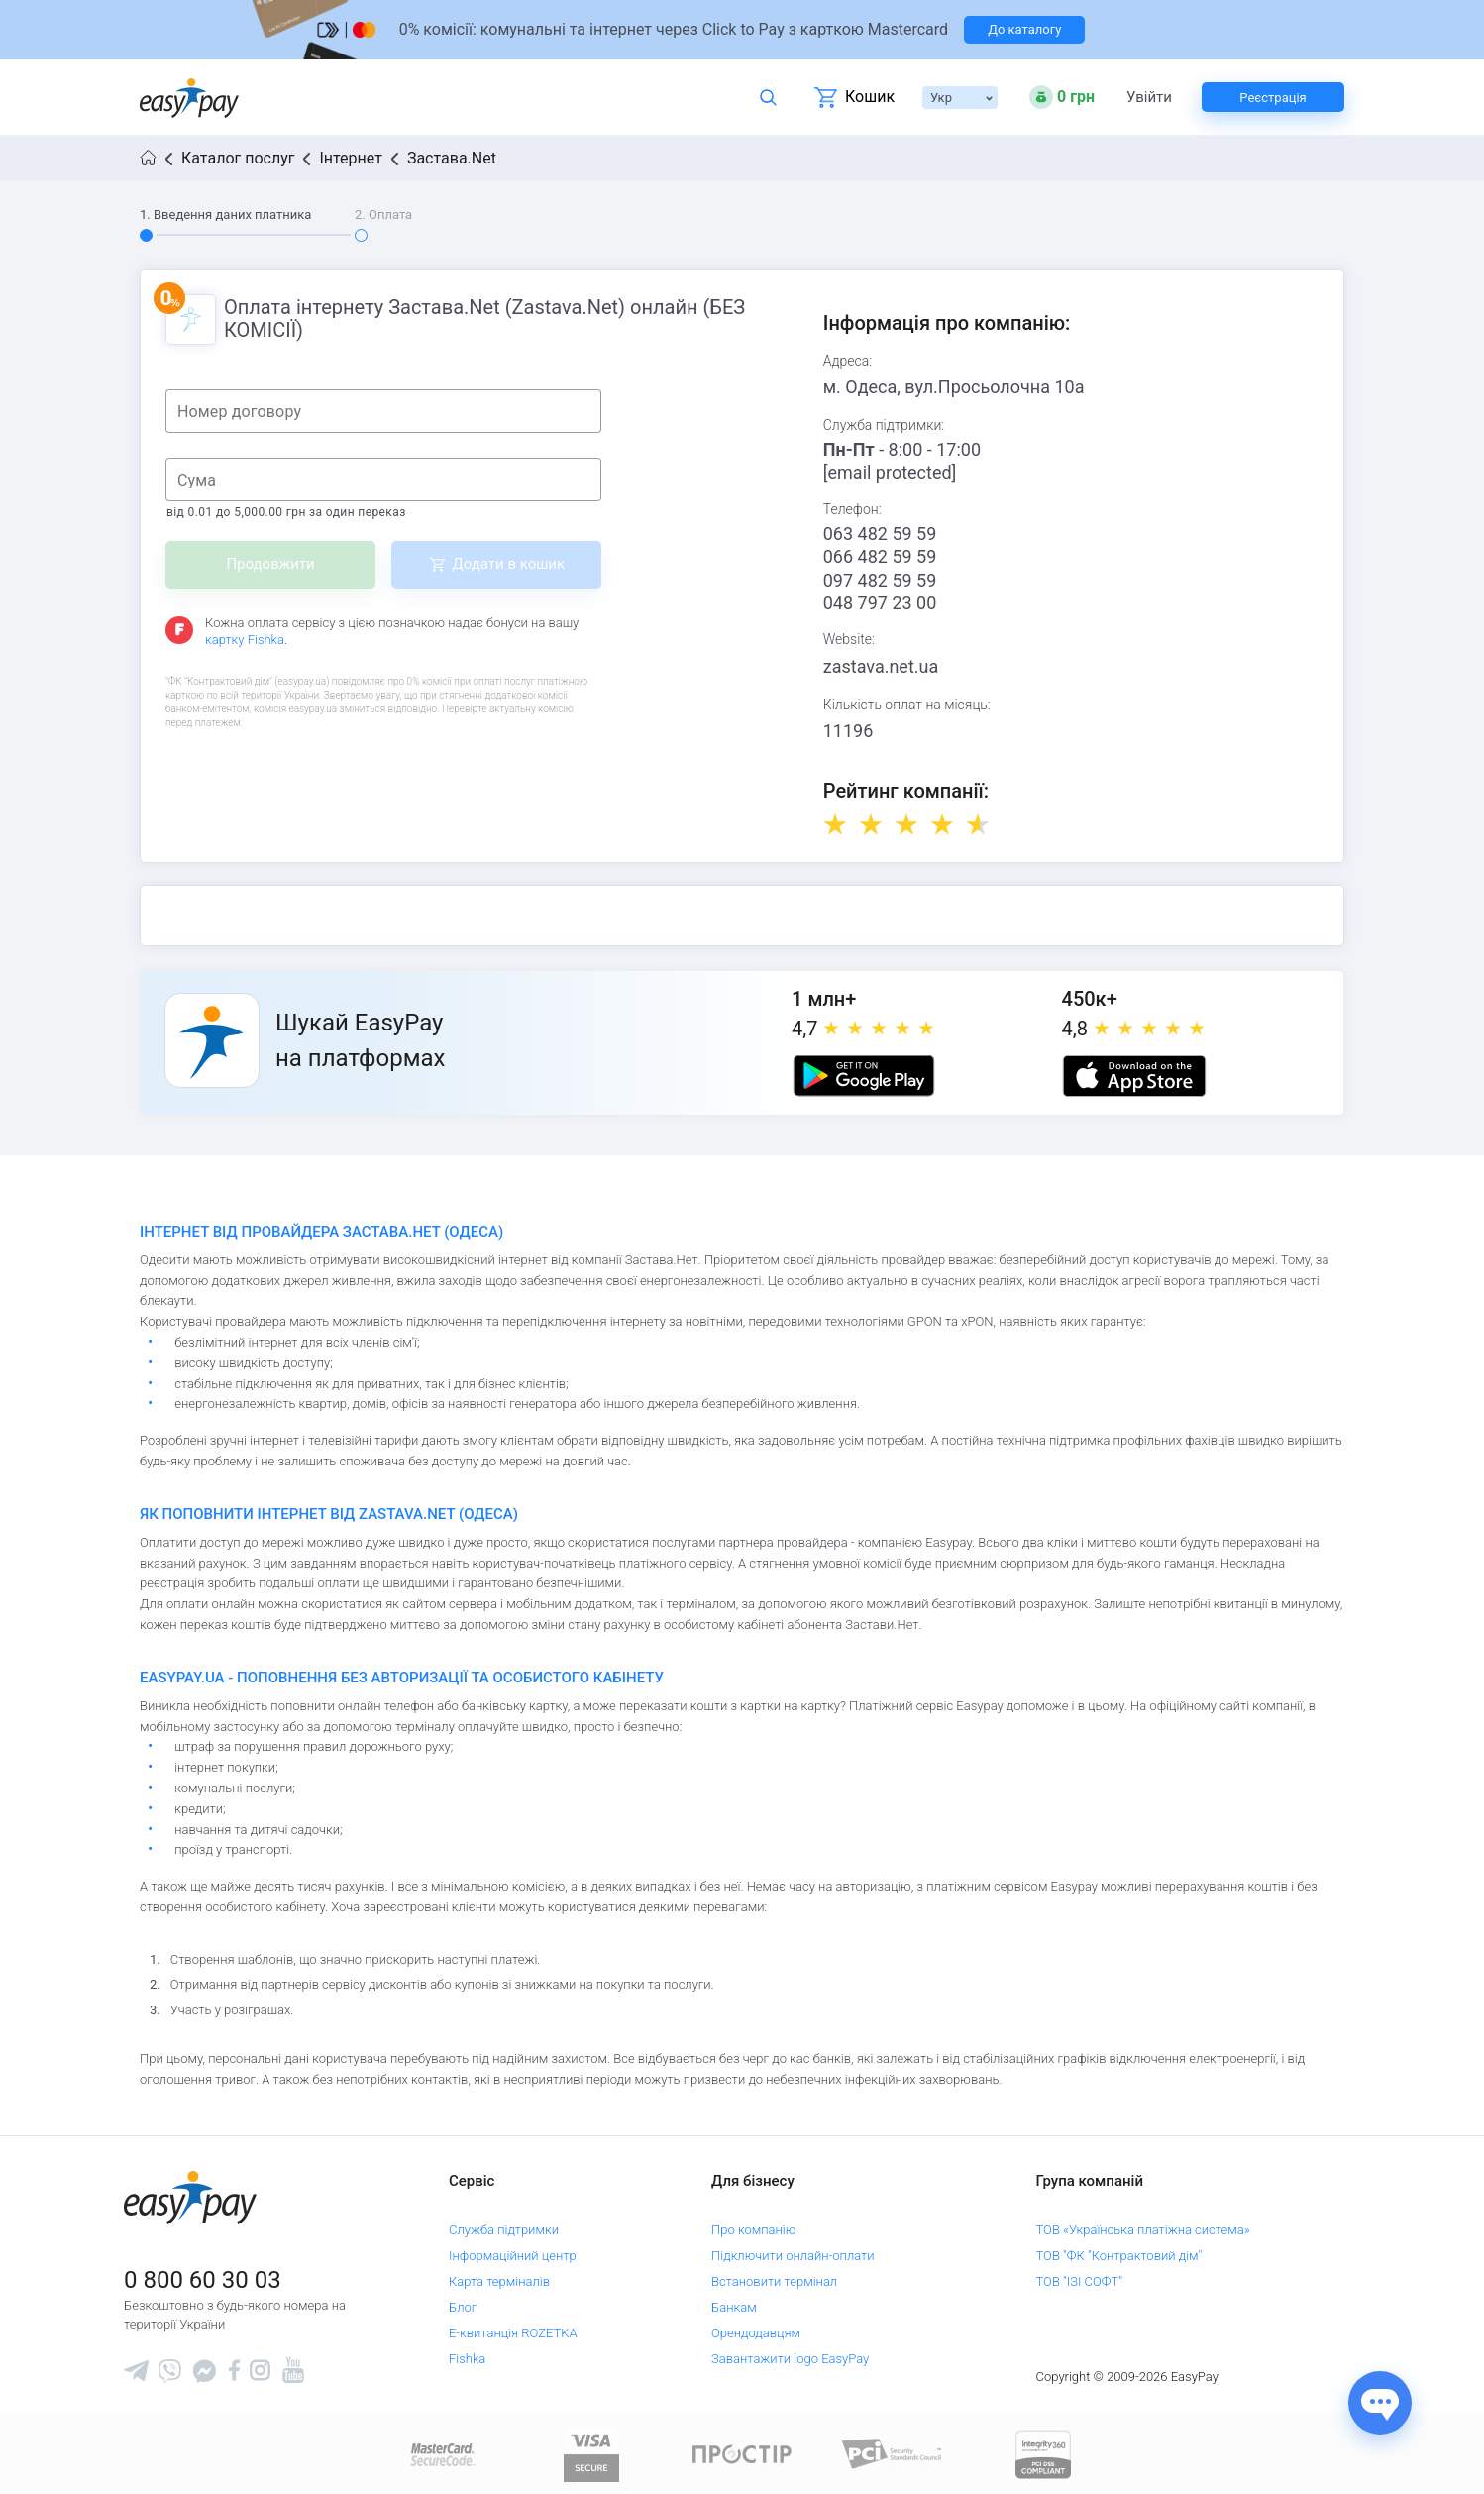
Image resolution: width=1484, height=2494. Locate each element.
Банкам (734, 2307)
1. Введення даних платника (225, 214)
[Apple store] (1134, 1076)
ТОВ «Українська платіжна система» (1143, 2230)
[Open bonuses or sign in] (1062, 97)
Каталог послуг (237, 158)
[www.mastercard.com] (441, 2452)
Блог (463, 2307)
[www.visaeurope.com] (591, 2452)
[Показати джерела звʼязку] (1380, 2403)
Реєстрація (1272, 97)
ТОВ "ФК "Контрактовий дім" (1119, 2255)
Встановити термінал (774, 2281)
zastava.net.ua (881, 666)
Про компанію (753, 2230)
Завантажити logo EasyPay (790, 2358)
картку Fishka (244, 639)
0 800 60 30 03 (202, 2280)
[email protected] (890, 472)
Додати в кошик (508, 564)
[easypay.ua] (189, 97)
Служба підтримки (504, 2230)
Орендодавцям (755, 2333)
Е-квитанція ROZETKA (513, 2333)
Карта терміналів (499, 2281)
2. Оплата (383, 214)
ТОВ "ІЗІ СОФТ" (1079, 2281)
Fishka (467, 2358)
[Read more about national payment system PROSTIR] (742, 2452)
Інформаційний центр (513, 2255)
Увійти (1149, 97)
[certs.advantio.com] (1043, 2452)
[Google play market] (864, 1076)
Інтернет (350, 158)
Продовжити (270, 564)
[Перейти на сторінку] (742, 29)
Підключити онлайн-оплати (793, 2255)
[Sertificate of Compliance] (892, 2452)
